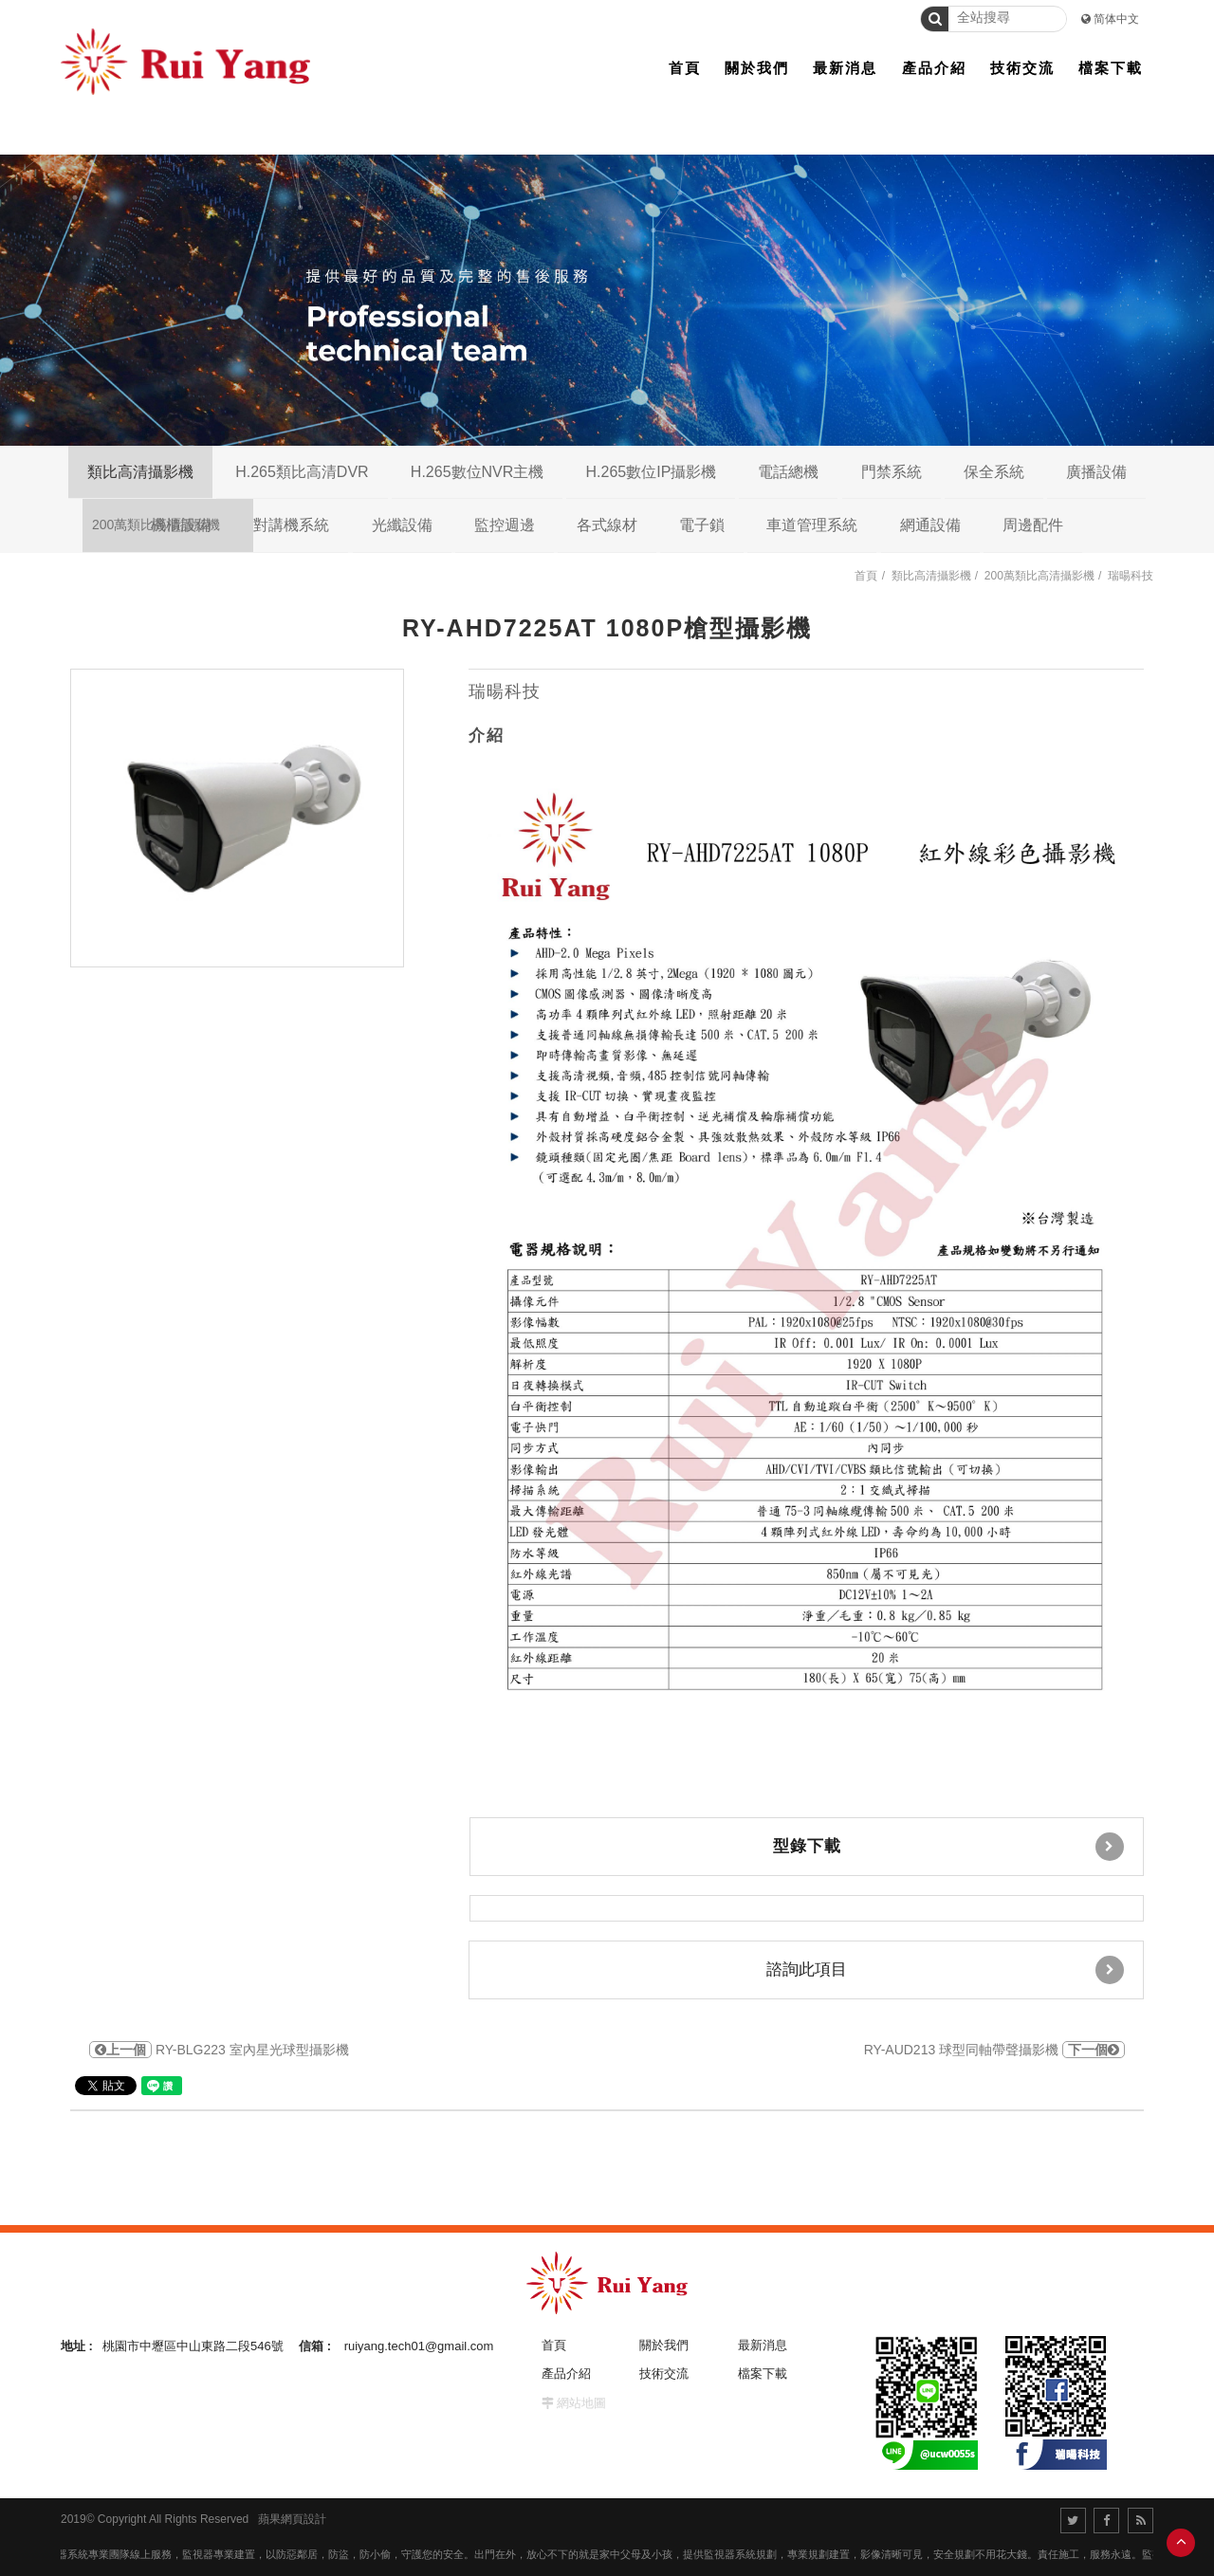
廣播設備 (1096, 472)
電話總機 (788, 472)
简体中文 (1116, 19)
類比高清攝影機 (140, 472)
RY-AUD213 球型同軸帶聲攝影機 (994, 2049)
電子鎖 (702, 525)
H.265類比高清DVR (301, 472)
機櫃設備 (181, 525)
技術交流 (664, 2373)
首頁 (866, 575)
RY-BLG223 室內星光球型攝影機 (219, 2049)
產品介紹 (566, 2373)
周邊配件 (1032, 525)
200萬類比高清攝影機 (1039, 575)
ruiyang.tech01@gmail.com (419, 2346)
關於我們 (664, 2345)
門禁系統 (891, 472)
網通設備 (930, 525)
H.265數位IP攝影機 (650, 472)
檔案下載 (762, 2373)
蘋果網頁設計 (292, 2519)
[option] (237, 818)
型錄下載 (949, 1846)
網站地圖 (581, 2403)
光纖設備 (402, 525)
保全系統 (994, 472)
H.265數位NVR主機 (477, 472)
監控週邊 (504, 525)
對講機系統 (291, 525)
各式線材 (607, 525)
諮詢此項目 (945, 1970)
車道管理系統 (811, 525)
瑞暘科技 (1130, 575)
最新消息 (762, 2345)
